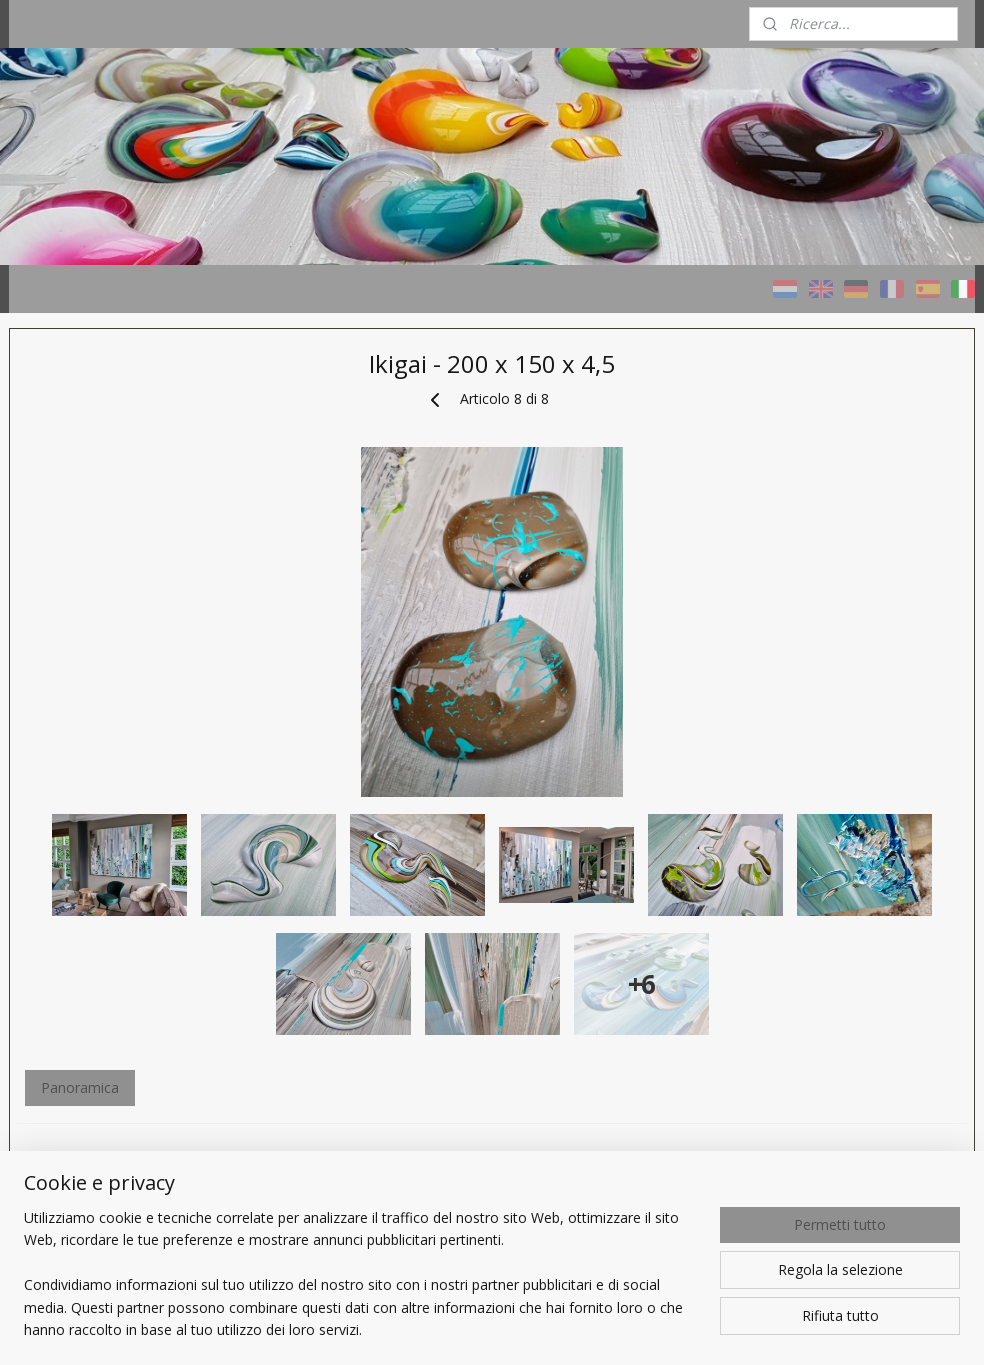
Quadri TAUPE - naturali (102, 584)
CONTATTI (61, 853)
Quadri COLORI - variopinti (111, 534)
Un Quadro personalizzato (111, 734)
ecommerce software (679, 1328)
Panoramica (361, 1206)
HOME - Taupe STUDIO (102, 484)
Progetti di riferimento (97, 684)
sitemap (558, 1328)
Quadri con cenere (85, 634)
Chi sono (54, 803)
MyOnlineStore (856, 1328)
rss (600, 1328)
